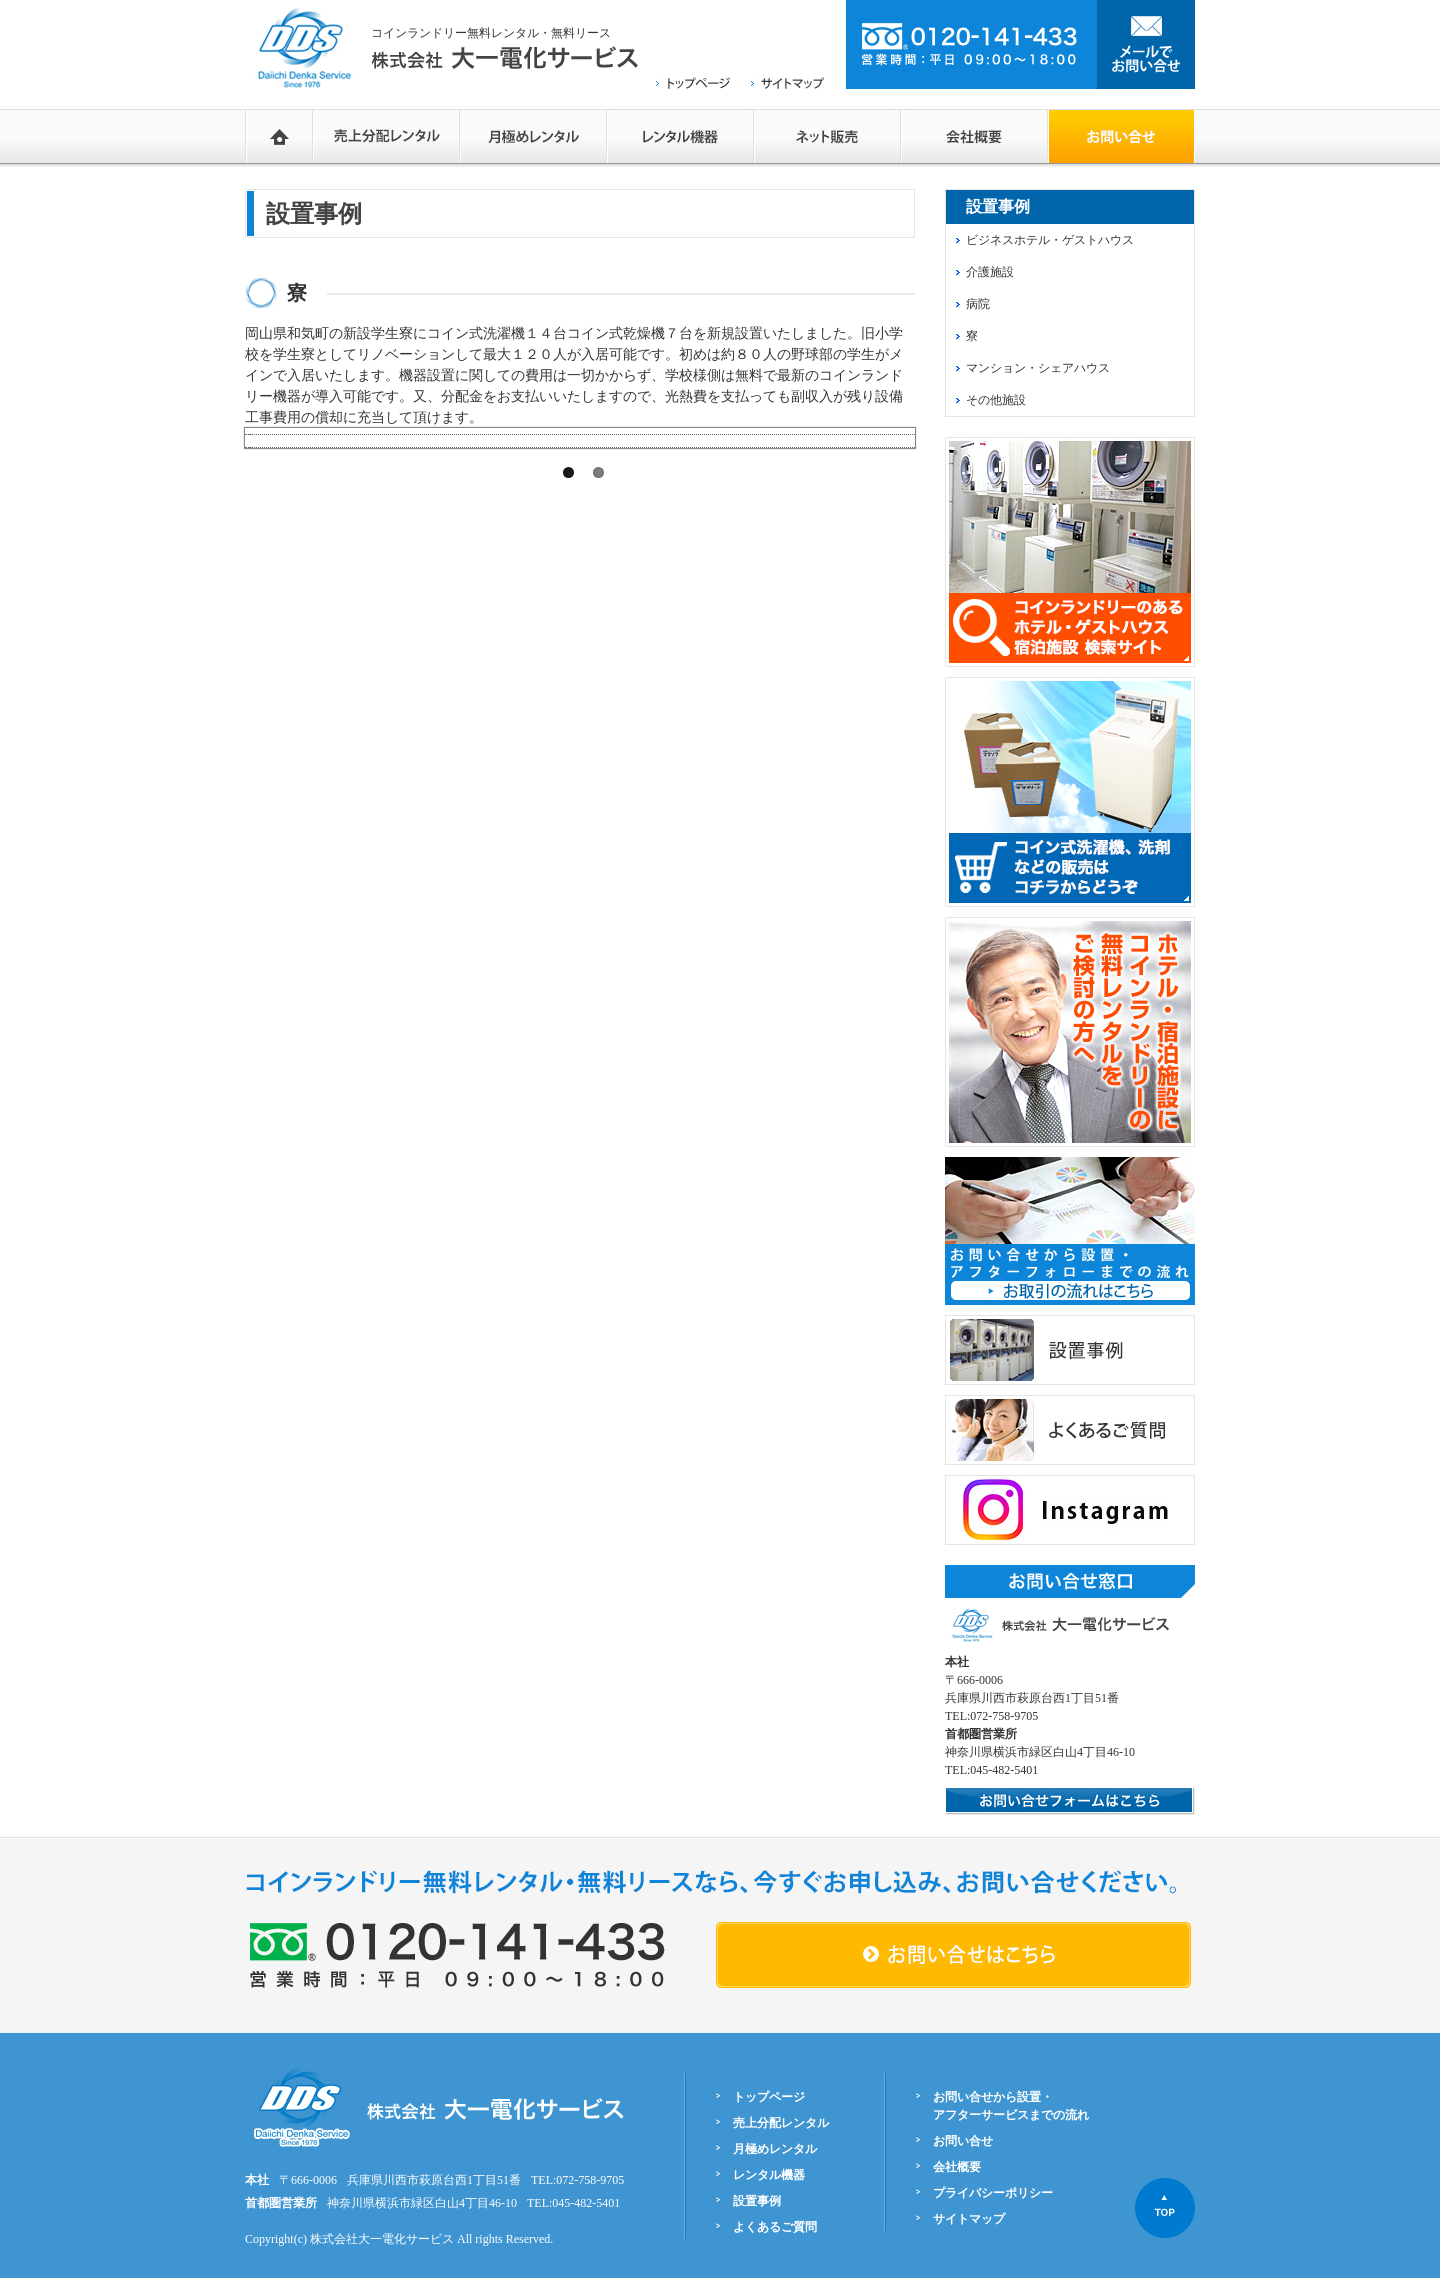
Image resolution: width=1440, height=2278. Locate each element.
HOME (279, 136)
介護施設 (990, 272)
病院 (978, 304)
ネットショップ (827, 136)
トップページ (769, 2097)
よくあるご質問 (775, 2227)
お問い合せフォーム (1121, 136)
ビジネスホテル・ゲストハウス (1050, 240)
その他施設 (996, 400)
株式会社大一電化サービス (382, 2239)
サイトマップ (969, 2219)
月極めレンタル (533, 136)
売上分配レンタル (386, 136)
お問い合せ (963, 2141)
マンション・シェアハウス (1038, 368)
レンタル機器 (680, 136)
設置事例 (757, 2201)
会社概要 (974, 136)
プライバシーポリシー (993, 2193)
